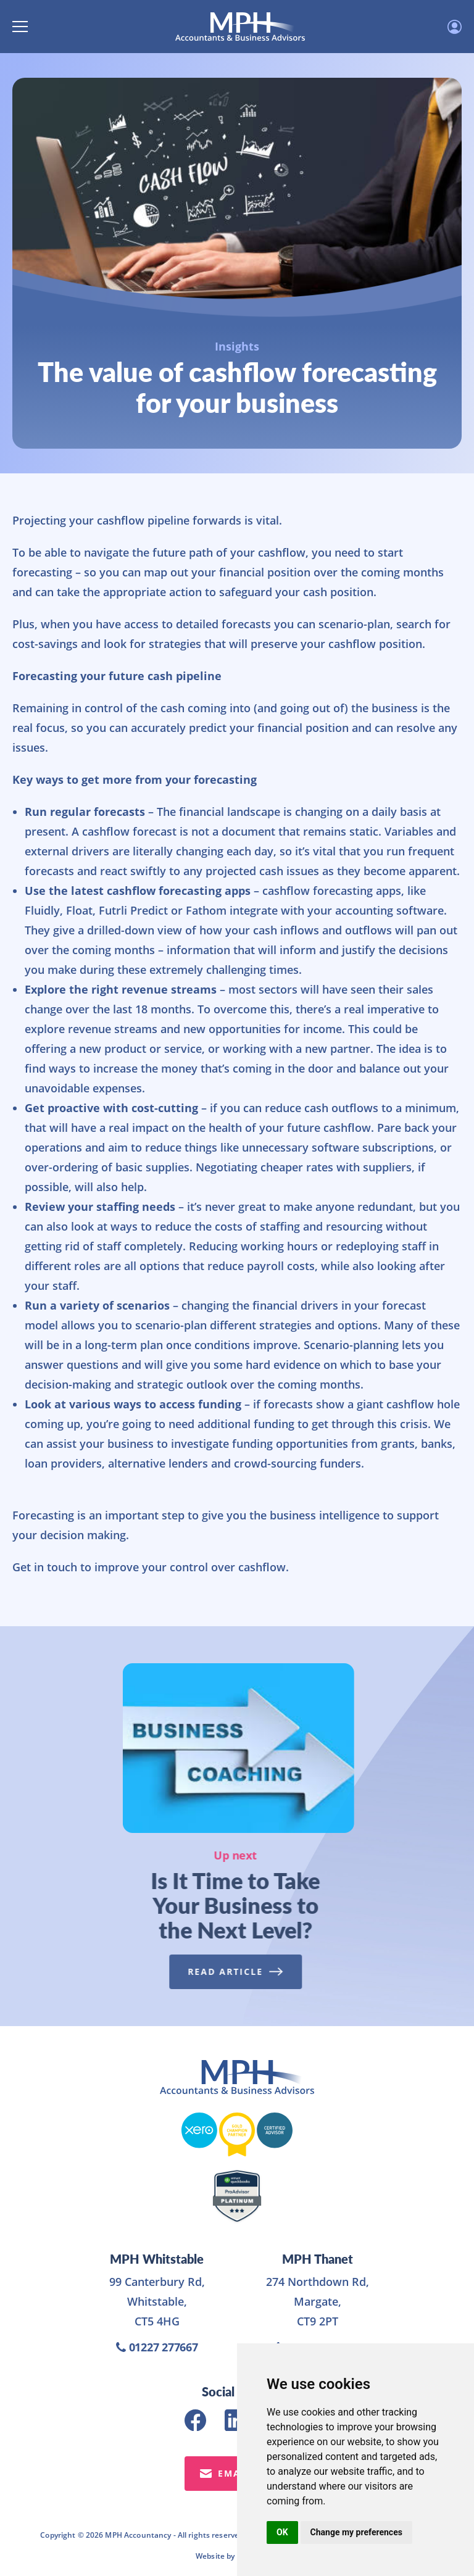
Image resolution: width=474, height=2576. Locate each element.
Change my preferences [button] (356, 2532)
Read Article (231, 1971)
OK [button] (282, 2532)
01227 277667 (157, 2347)
